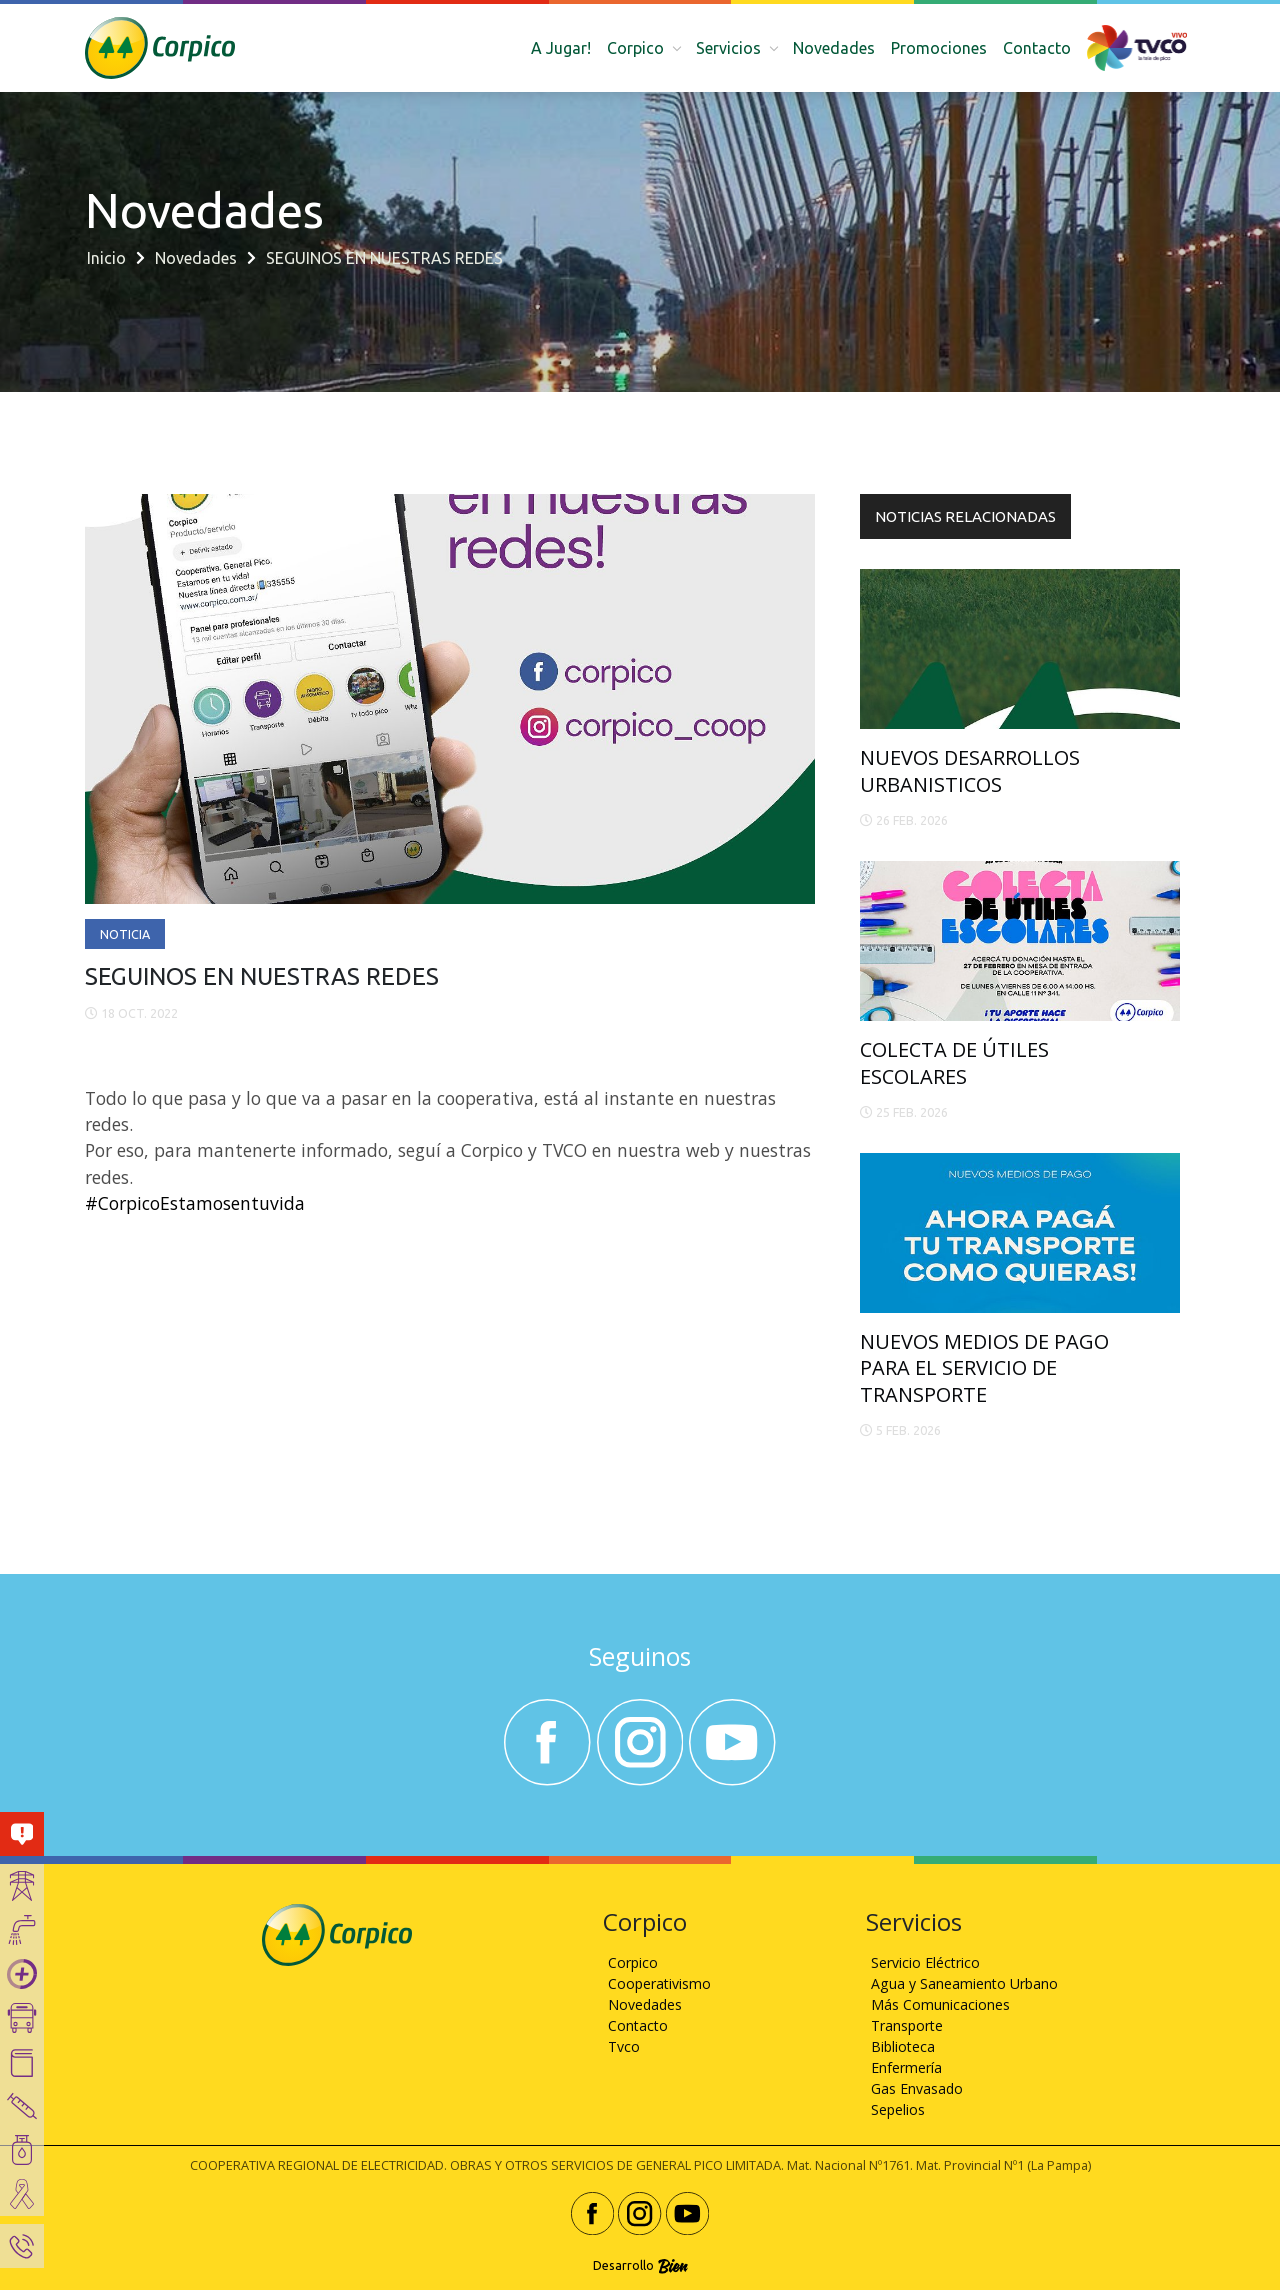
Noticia (125, 934)
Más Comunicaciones (940, 2004)
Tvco (624, 2046)
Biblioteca (903, 2046)
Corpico (633, 1962)
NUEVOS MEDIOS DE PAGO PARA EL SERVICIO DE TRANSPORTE (984, 1368)
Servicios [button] (730, 48)
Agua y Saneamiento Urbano (964, 1983)
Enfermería (906, 2067)
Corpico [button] (637, 48)
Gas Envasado (917, 2088)
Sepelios (898, 2109)
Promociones (939, 48)
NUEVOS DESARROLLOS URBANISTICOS (970, 770)
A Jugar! (561, 48)
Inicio (106, 258)
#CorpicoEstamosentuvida (195, 1203)
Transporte (907, 2025)
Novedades (834, 48)
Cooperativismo (659, 1983)
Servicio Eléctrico (925, 1962)
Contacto (1037, 48)
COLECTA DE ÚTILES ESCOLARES (954, 1062)
